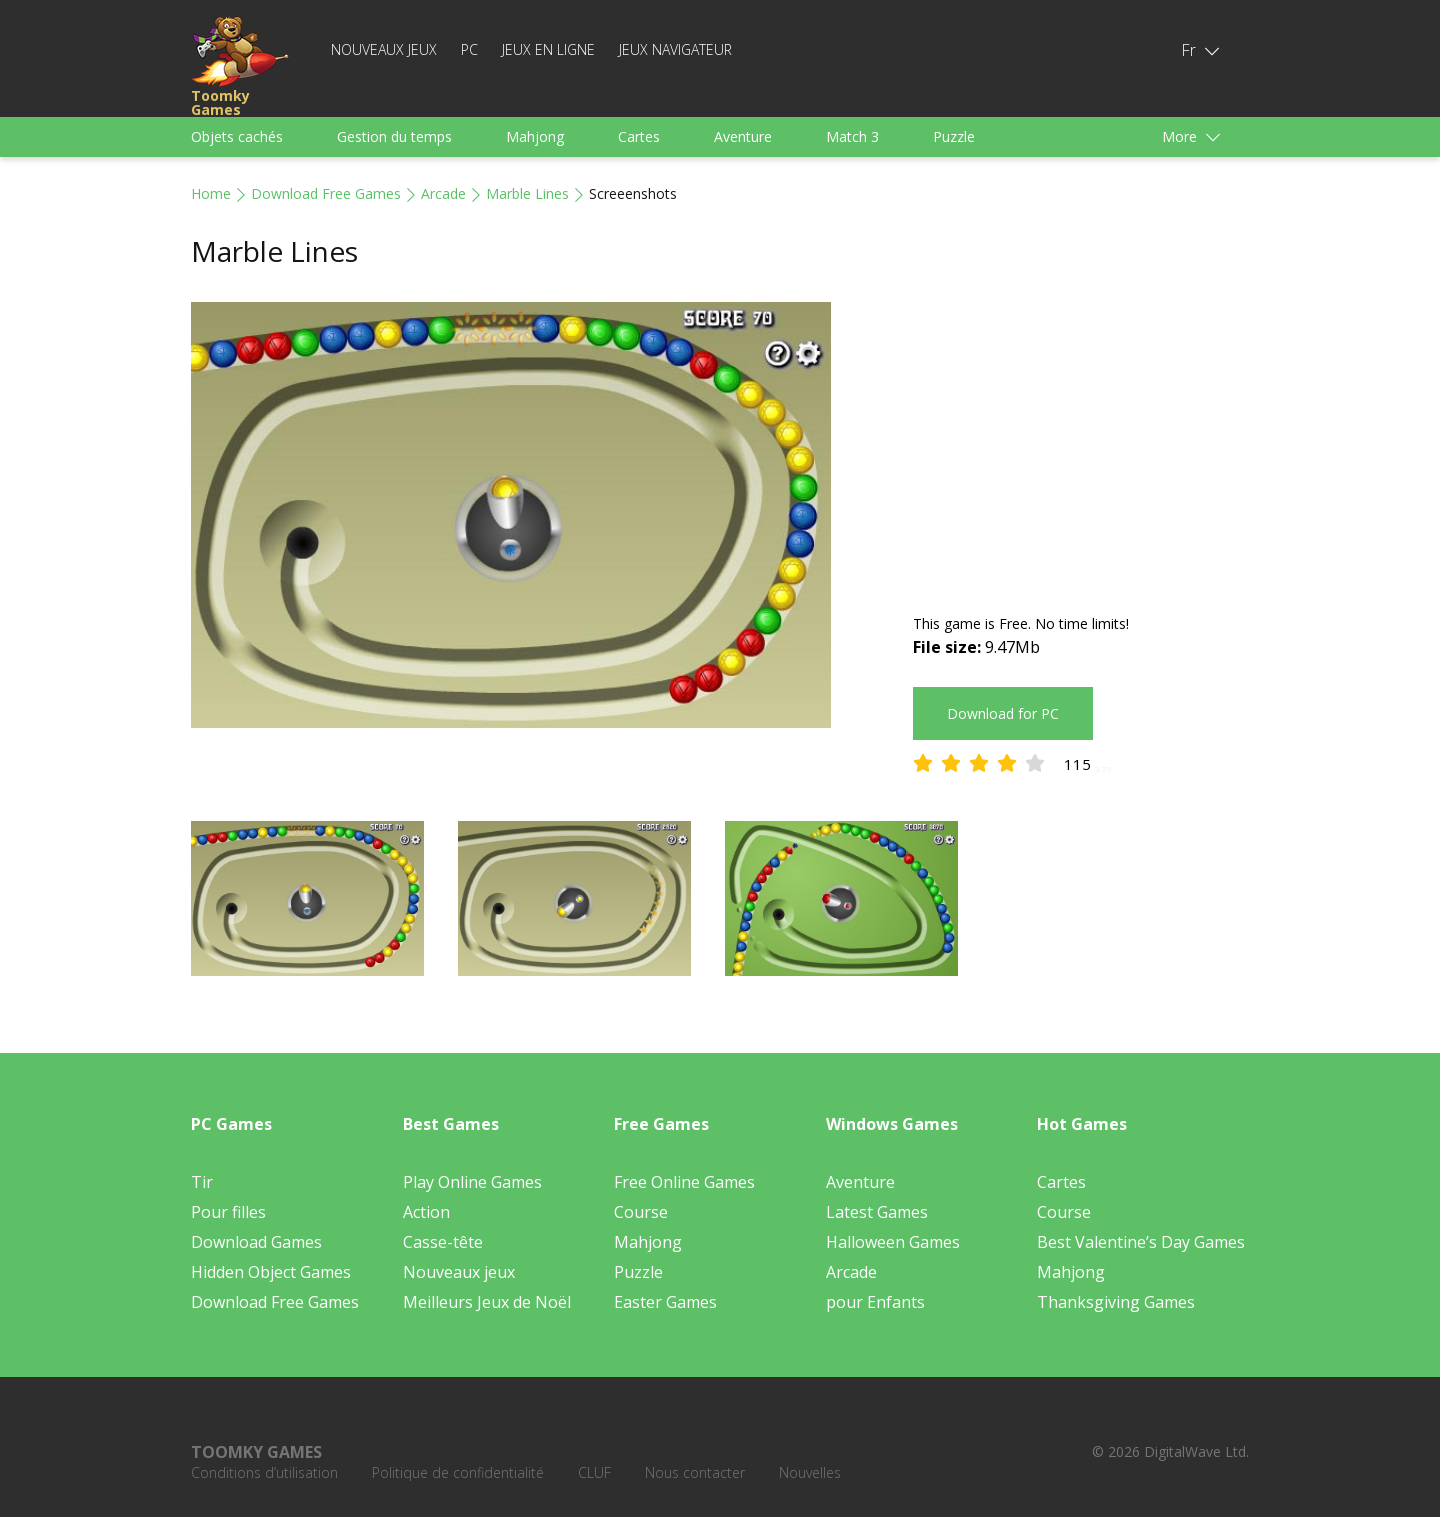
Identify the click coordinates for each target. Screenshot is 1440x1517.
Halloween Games (893, 1242)
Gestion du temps (394, 136)
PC (469, 49)
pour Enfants (875, 1302)
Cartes (639, 136)
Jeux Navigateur (675, 49)
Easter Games (665, 1302)
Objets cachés (237, 136)
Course (641, 1212)
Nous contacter (695, 1472)
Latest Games (877, 1212)
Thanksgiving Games (1116, 1302)
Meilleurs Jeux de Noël (487, 1302)
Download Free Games (326, 193)
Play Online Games (472, 1182)
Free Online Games (684, 1182)
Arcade (443, 193)
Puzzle (954, 136)
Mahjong (535, 136)
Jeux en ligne (548, 49)
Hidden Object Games (271, 1272)
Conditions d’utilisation (264, 1472)
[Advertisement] (1081, 442)
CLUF (594, 1472)
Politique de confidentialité (458, 1472)
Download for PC (1003, 713)
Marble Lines (527, 193)
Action (426, 1212)
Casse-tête (443, 1242)
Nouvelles (810, 1472)
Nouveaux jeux (384, 49)
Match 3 (852, 136)
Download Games (256, 1242)
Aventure (743, 136)
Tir (202, 1182)
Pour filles (228, 1212)
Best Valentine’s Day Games (1141, 1242)
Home (211, 193)
